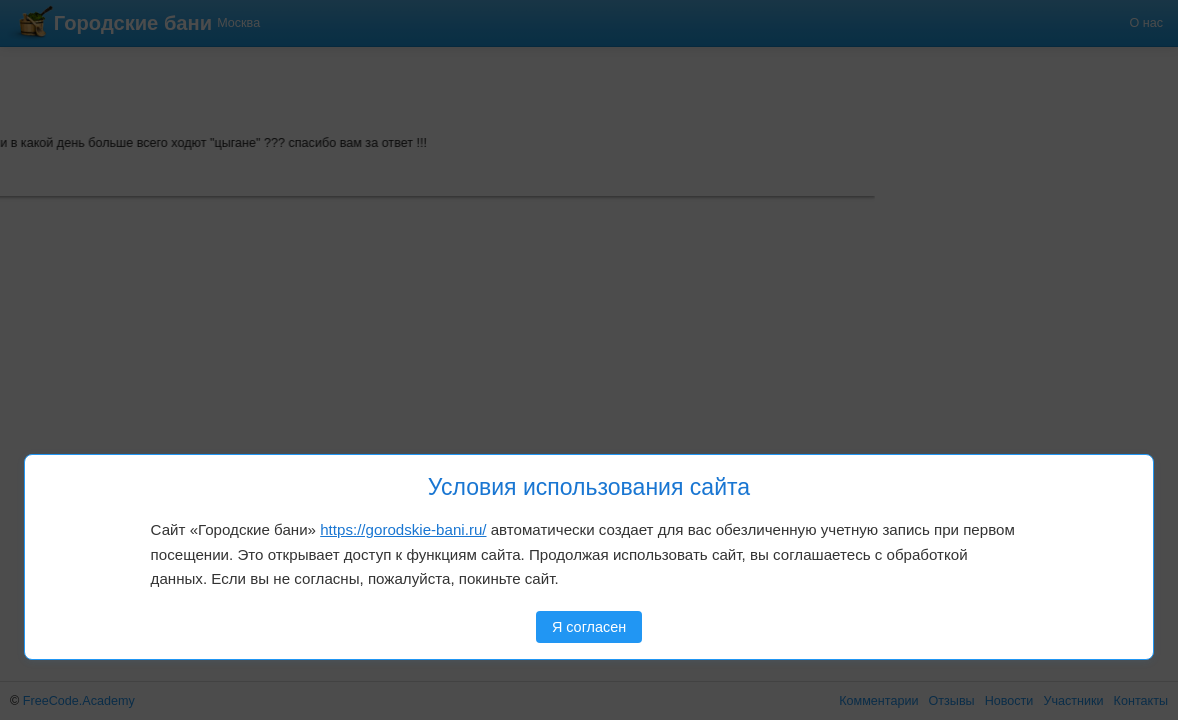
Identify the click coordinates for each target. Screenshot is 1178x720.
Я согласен (589, 627)
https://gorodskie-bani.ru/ (403, 529)
